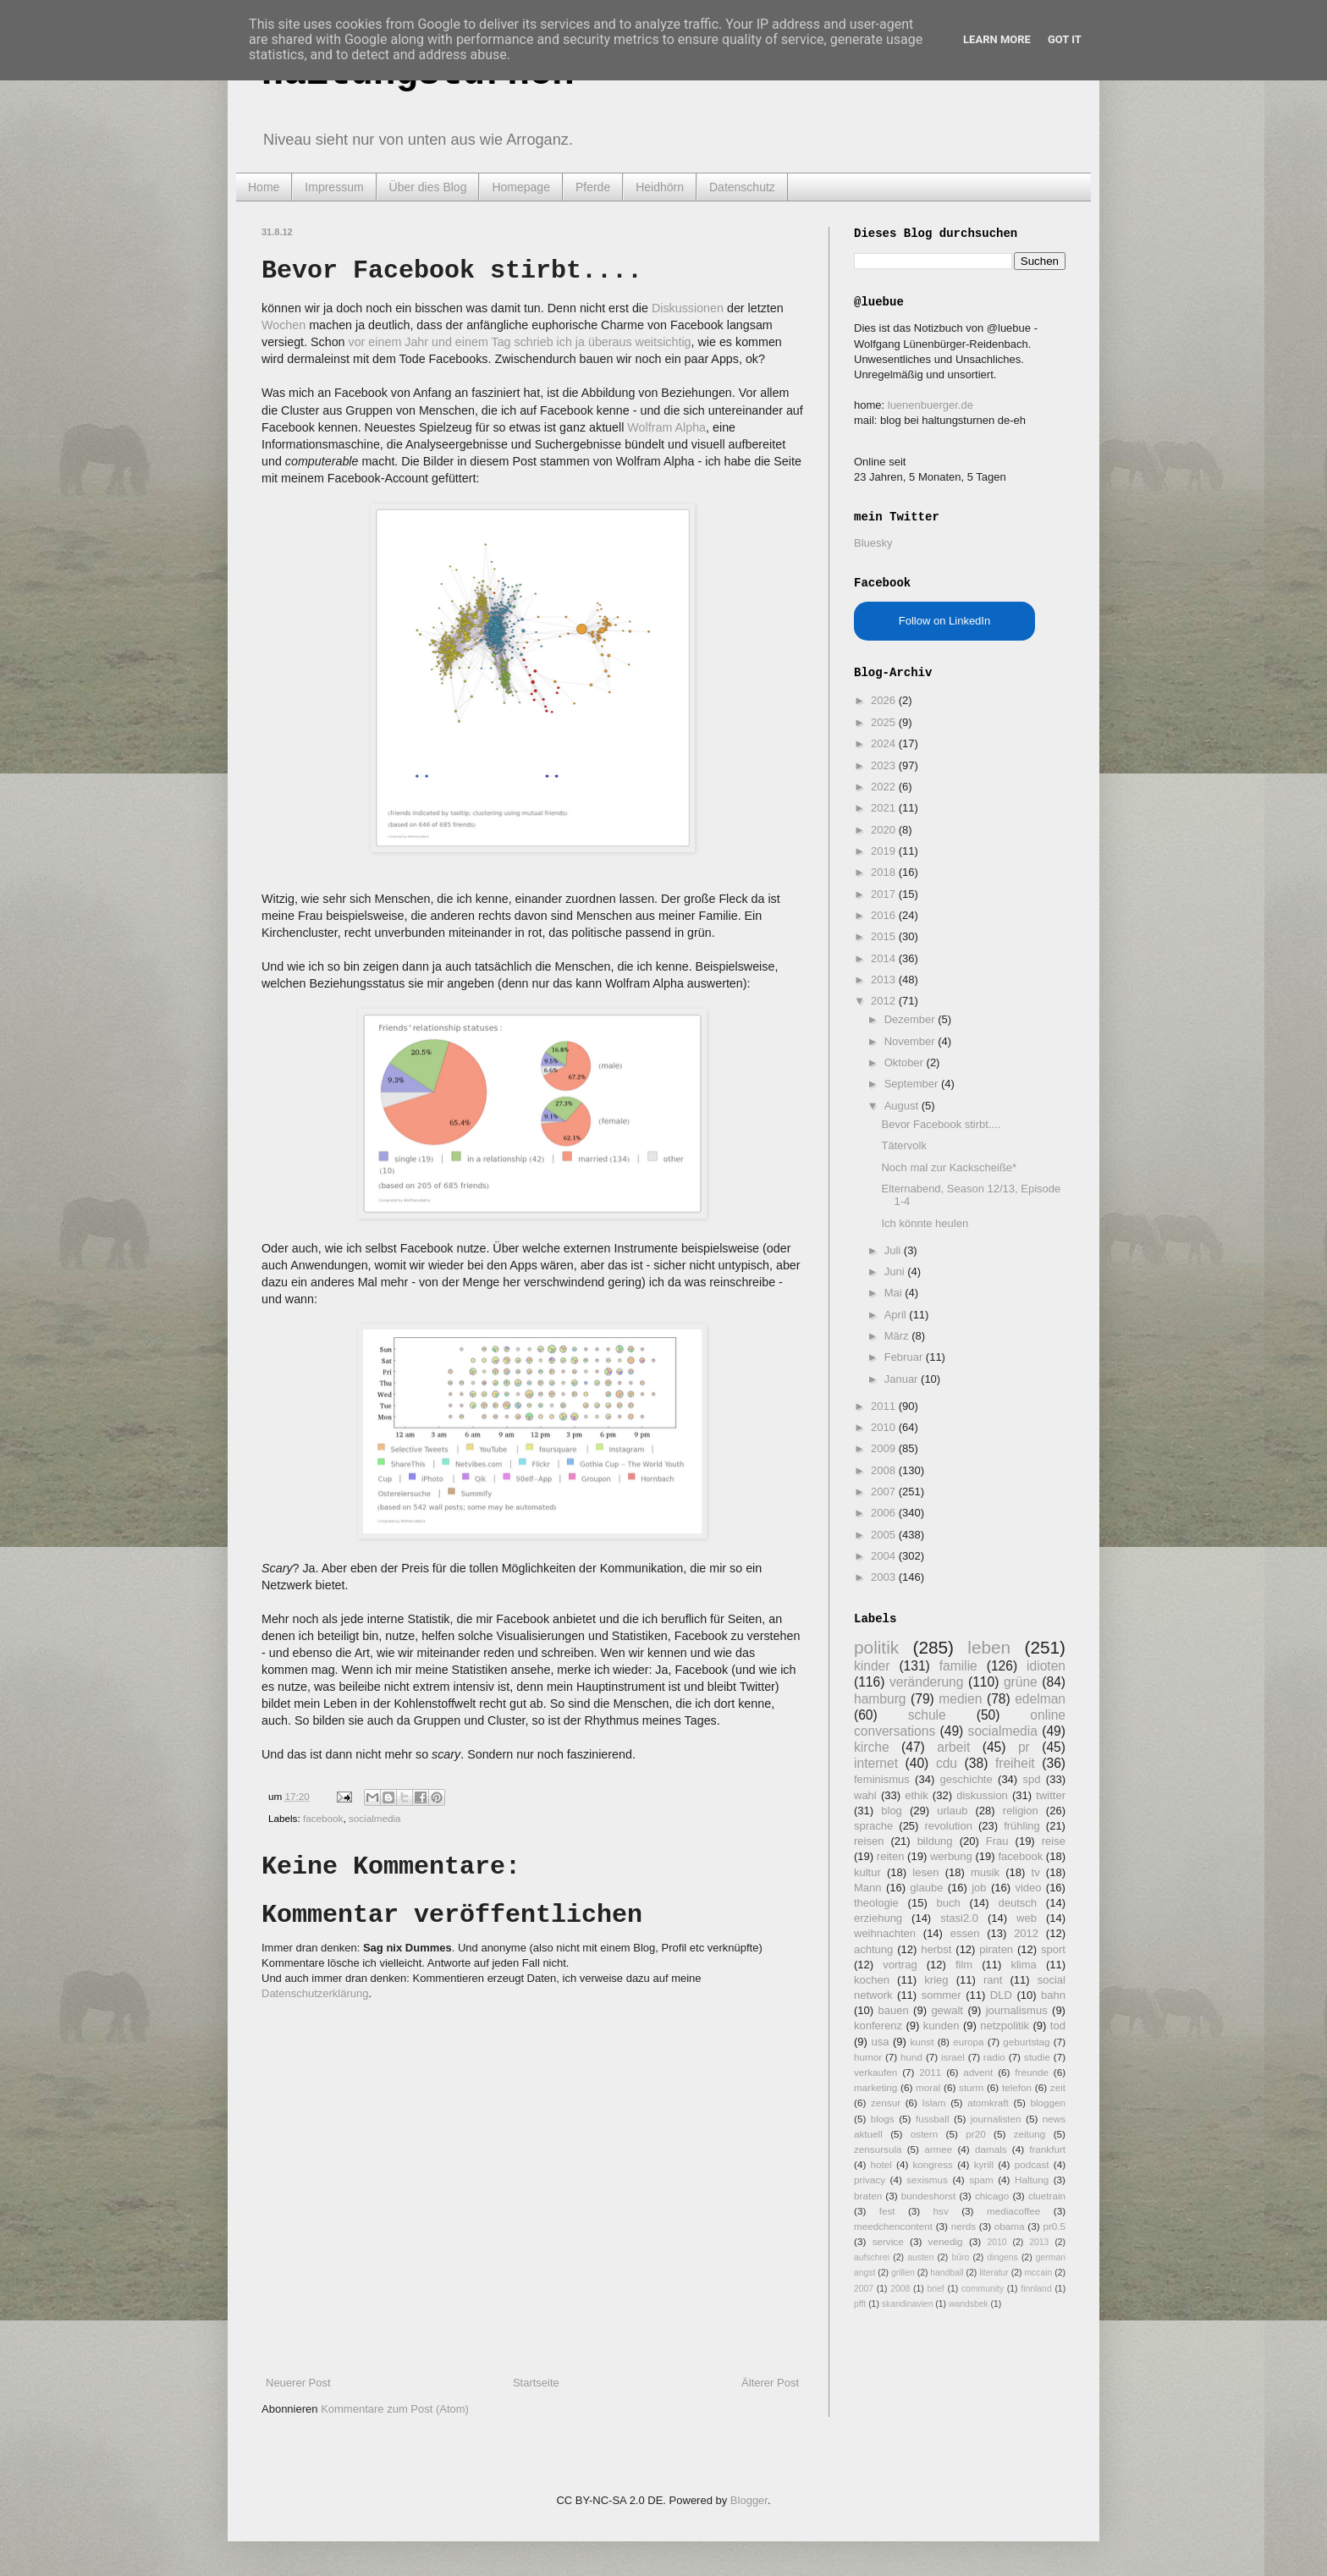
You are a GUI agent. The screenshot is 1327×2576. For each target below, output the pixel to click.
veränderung (926, 1682)
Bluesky (873, 543)
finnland (1036, 2288)
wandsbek (968, 2304)
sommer (941, 1995)
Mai (895, 1292)
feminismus (882, 1779)
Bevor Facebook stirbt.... (940, 1124)
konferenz (878, 2025)
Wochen (284, 325)
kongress (933, 2164)
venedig (945, 2241)
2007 (885, 1491)
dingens (1002, 2257)
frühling (1022, 1825)
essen (965, 1933)
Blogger (749, 2500)
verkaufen (875, 2072)
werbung (951, 1856)
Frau (997, 1841)
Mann (868, 1887)
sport (1053, 1949)
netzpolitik (1004, 2025)
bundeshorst (928, 2195)
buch (949, 1902)
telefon (1017, 2087)
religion (1020, 1810)
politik (876, 1647)
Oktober (905, 1062)
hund (911, 2056)
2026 (885, 700)
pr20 (975, 2133)
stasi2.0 (959, 1918)
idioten (1046, 1666)
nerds (963, 2226)
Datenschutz (742, 187)
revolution (948, 1825)
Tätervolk (903, 1145)
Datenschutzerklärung (315, 1993)
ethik (916, 1795)
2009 (885, 1448)
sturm (971, 2087)
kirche (871, 1747)
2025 (885, 722)
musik (985, 1872)
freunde (1032, 2072)
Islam (934, 2102)
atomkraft (988, 2102)
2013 (885, 979)
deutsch (1017, 1902)
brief (936, 2288)
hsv (941, 2210)
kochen (871, 1979)
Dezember (911, 1019)
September (912, 1083)
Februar (905, 1357)
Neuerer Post (298, 2382)
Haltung (1032, 2179)
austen (920, 2257)
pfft (860, 2304)
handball (946, 2272)
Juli (894, 1250)
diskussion (982, 1795)
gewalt (947, 2010)
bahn (1053, 1995)
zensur (885, 2102)
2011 (885, 1406)
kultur (867, 1872)
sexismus (927, 2179)
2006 (885, 1512)
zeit (1057, 2087)
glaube (926, 1887)
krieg (936, 1979)
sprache (873, 1825)
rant (992, 1979)
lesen (925, 1872)
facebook (323, 1818)
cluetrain (1046, 2195)
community (982, 2288)
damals (991, 2149)
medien (960, 1699)
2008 (885, 1470)
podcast (1032, 2164)
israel (953, 2056)
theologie (876, 1902)
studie (1037, 2056)
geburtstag (1026, 2041)
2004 (885, 1555)
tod (1057, 2025)
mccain (1038, 2272)
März (898, 1335)
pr (1024, 1747)
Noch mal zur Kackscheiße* (948, 1167)
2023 (885, 765)
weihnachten (885, 1933)
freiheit (1015, 1763)
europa (968, 2041)
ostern (924, 2133)
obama (1009, 2226)
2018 (885, 872)
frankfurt (1047, 2149)
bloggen (1047, 2102)
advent (978, 2072)
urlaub (952, 1810)
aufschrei (871, 2257)
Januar (902, 1379)
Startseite (536, 2382)
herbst (936, 1949)
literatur (994, 2272)
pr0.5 (1054, 2226)
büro (960, 2257)
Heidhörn (660, 187)
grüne (1021, 1682)
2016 (885, 915)
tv (1036, 1872)
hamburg (880, 1699)
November (911, 1041)
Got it (1065, 39)
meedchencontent (893, 2226)
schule (927, 1715)
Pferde (592, 187)
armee (938, 2149)
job (979, 1887)
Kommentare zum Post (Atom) (395, 2409)
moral (928, 2087)
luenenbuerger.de (930, 405)
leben (988, 1647)
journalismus (1017, 2010)
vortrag (900, 1964)
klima (1023, 1964)
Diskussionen (688, 308)
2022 (885, 786)
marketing (875, 2087)
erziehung (878, 1918)
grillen (903, 2272)
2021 (885, 807)
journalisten (996, 2118)
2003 (885, 1577)
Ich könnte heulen (924, 1223)
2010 (885, 1427)
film (963, 1964)
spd (1032, 1779)
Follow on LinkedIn (944, 620)
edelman (1040, 1699)
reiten (891, 1856)
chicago (992, 2195)
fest (887, 2210)
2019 (885, 851)
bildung (935, 1841)
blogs (883, 2118)
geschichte (966, 1779)
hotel (880, 2164)
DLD (1001, 1995)
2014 (885, 958)
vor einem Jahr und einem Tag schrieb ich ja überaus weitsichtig (520, 342)
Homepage (521, 187)
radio (994, 2056)
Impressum (334, 187)
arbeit (953, 1747)
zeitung (1030, 2133)
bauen (893, 2010)
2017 (885, 894)
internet (876, 1763)
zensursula (878, 2149)
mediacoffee (1013, 2210)
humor (868, 2056)
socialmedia (375, 1818)
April (897, 1314)
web (1026, 1918)
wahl (865, 1795)
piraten (996, 1949)
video (1028, 1887)
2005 (885, 1534)
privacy (869, 2179)
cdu (946, 1763)
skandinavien (907, 2304)
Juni (895, 1271)
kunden (941, 2025)
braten (868, 2195)
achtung (873, 1949)
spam (981, 2179)
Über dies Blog (428, 187)
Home (263, 187)
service (888, 2241)
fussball (933, 2118)
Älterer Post (770, 2382)
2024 (885, 743)
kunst (921, 2041)
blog (891, 1810)
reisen (869, 1841)
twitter (1050, 1795)
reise (1053, 1841)
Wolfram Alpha (666, 427)
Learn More (997, 39)
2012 (885, 1000)
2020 (885, 829)
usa (880, 2041)
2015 (885, 936)
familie (958, 1666)
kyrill (984, 2164)
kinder (871, 1666)
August (903, 1105)
